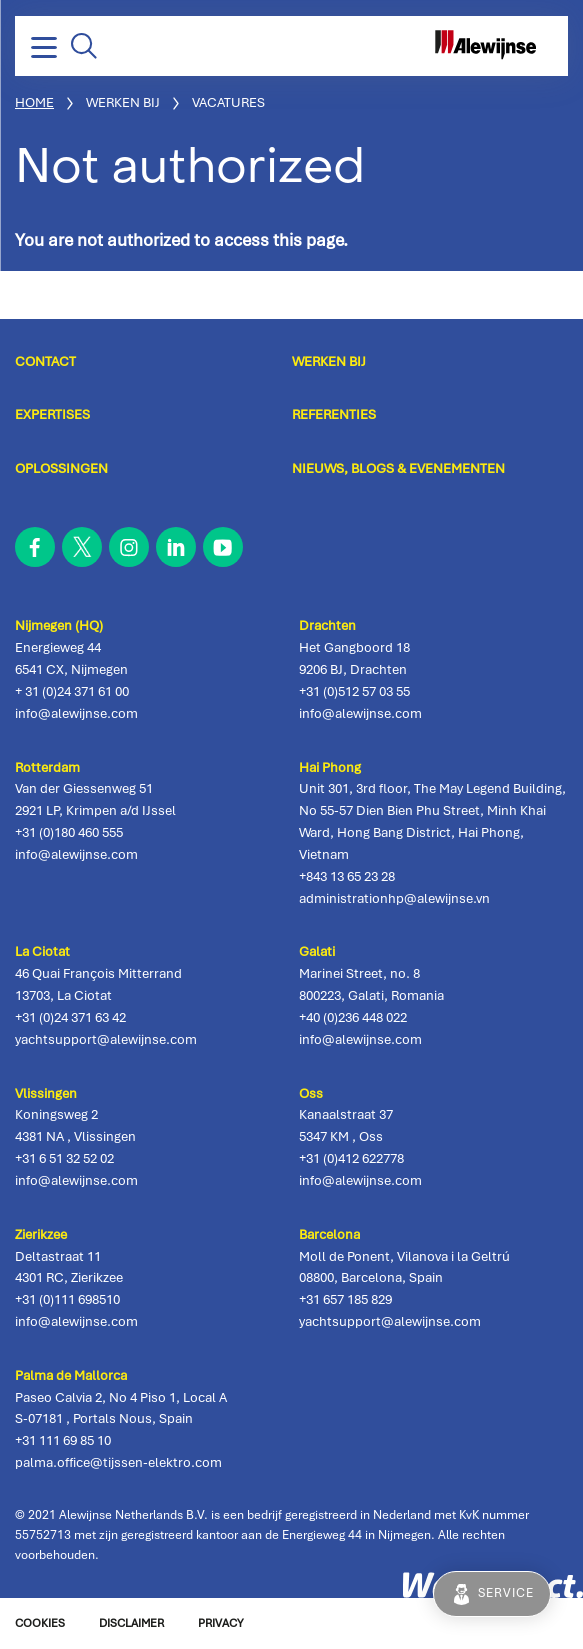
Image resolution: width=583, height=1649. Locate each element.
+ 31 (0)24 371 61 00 (72, 691)
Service (506, 1593)
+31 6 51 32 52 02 (64, 1158)
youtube (223, 547)
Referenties (334, 414)
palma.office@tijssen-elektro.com (118, 1462)
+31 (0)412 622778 (351, 1158)
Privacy (220, 1623)
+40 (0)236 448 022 (353, 1017)
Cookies (40, 1623)
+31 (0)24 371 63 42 (70, 1017)
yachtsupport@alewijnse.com (106, 1039)
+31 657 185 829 (345, 1299)
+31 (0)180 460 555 (69, 832)
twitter (82, 547)
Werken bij (329, 361)
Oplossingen (61, 468)
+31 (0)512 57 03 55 (354, 691)
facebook (35, 547)
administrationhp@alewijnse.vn (394, 898)
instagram (129, 547)
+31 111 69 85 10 (63, 1440)
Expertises (52, 414)
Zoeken (84, 46)
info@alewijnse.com (76, 713)
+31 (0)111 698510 (67, 1299)
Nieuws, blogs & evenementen (398, 468)
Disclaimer (131, 1623)
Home (34, 102)
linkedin (176, 547)
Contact (45, 361)
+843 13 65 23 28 (347, 876)
